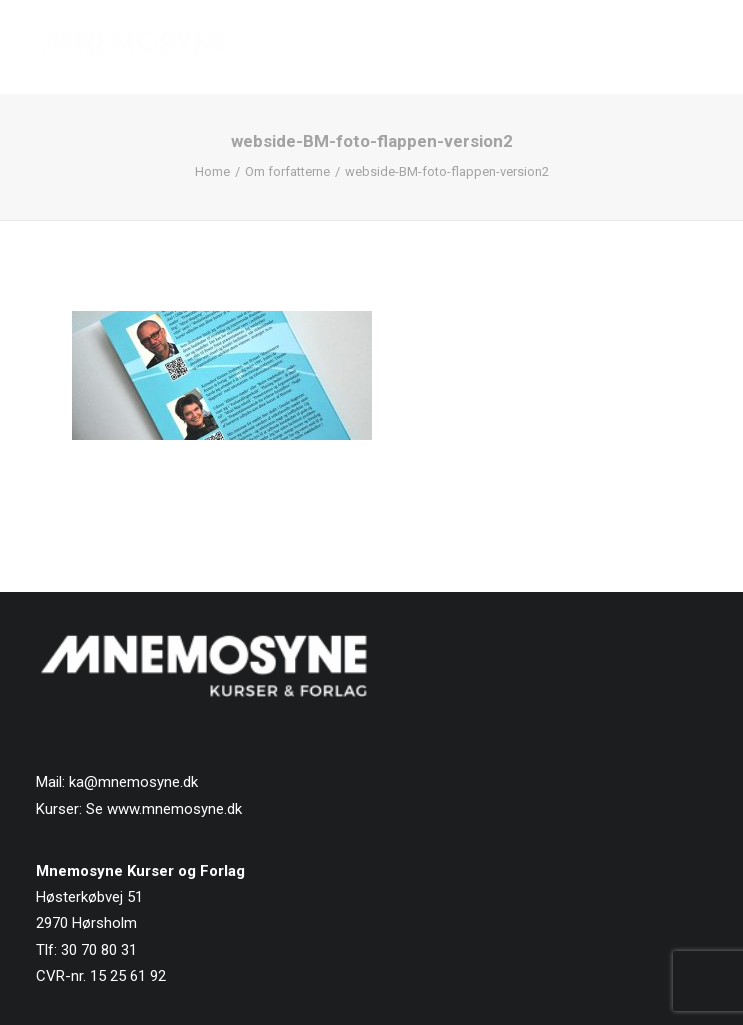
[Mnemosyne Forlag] (133, 47)
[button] (697, 47)
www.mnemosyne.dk (174, 809)
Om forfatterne (287, 171)
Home (212, 171)
